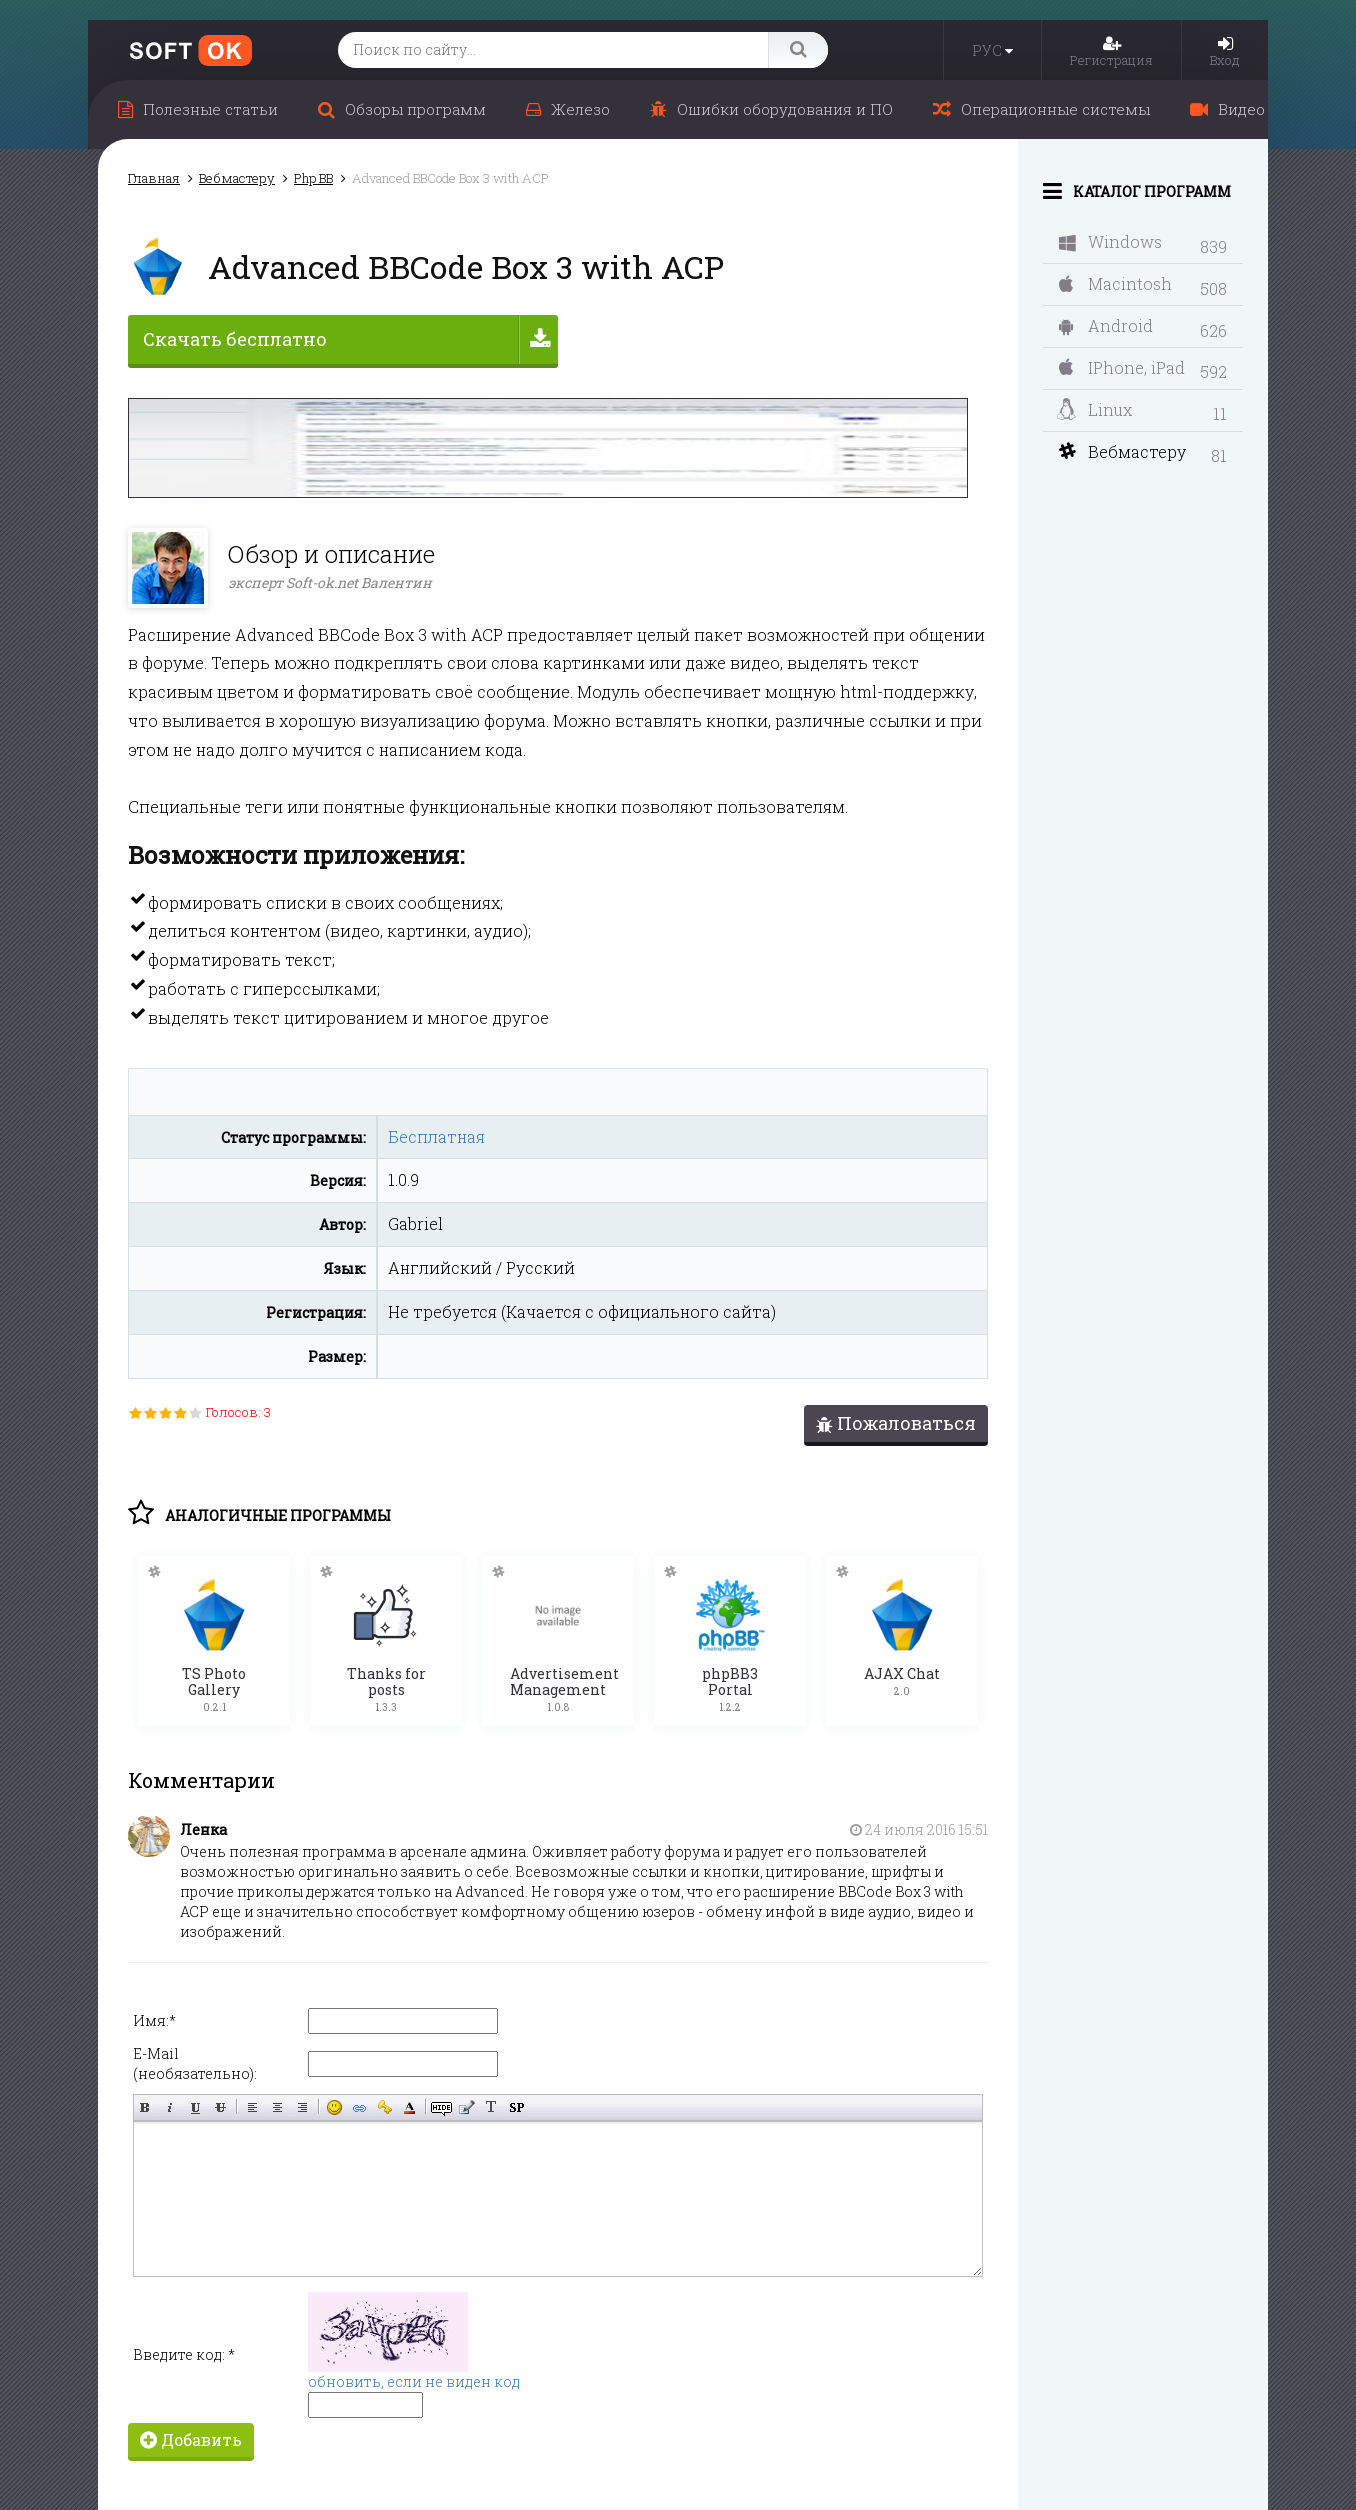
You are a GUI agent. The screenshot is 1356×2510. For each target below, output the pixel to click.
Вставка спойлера (516, 2100)
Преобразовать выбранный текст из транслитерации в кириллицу (491, 2100)
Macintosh (1115, 283)
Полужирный (145, 2100)
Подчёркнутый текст (195, 2100)
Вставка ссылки (359, 2100)
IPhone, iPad (1122, 367)
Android (1106, 325)
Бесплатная (436, 1136)
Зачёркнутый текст (220, 2100)
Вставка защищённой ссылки (384, 2100)
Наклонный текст (170, 2100)
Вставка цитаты (466, 2100)
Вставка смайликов (334, 2100)
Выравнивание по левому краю (252, 2100)
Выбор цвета (409, 2100)
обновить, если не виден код (414, 2374)
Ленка (203, 1822)
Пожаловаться (896, 1423)
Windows (1110, 241)
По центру (277, 2100)
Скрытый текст (441, 2100)
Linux (1094, 410)
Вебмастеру (1122, 451)
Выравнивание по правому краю (302, 2100)
